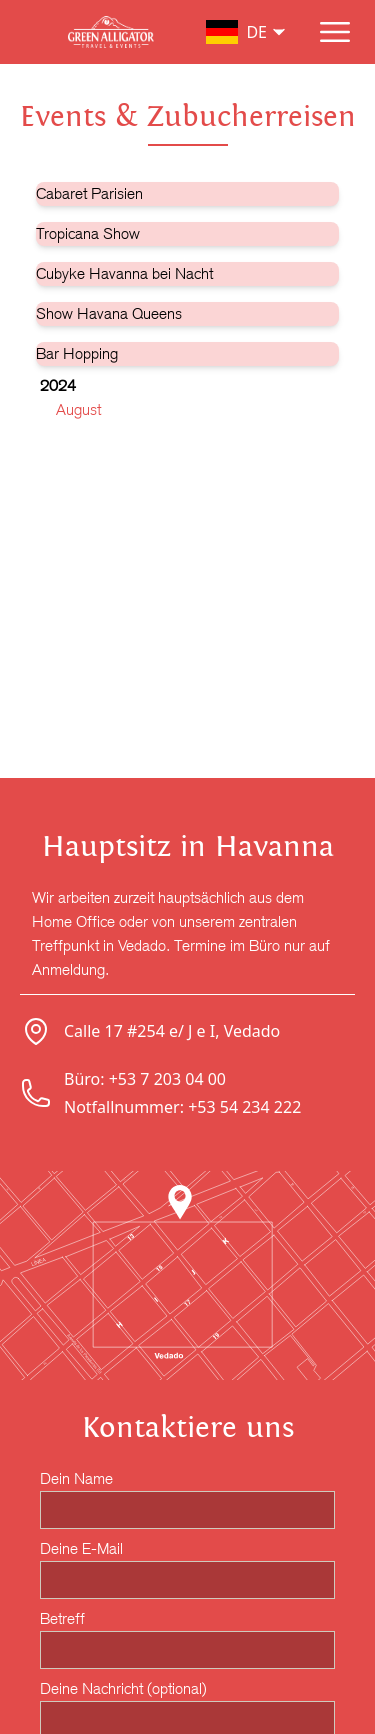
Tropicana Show (88, 233)
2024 (58, 385)
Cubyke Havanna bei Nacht (124, 273)
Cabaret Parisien (89, 193)
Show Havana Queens (109, 313)
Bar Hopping (77, 353)
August (78, 409)
